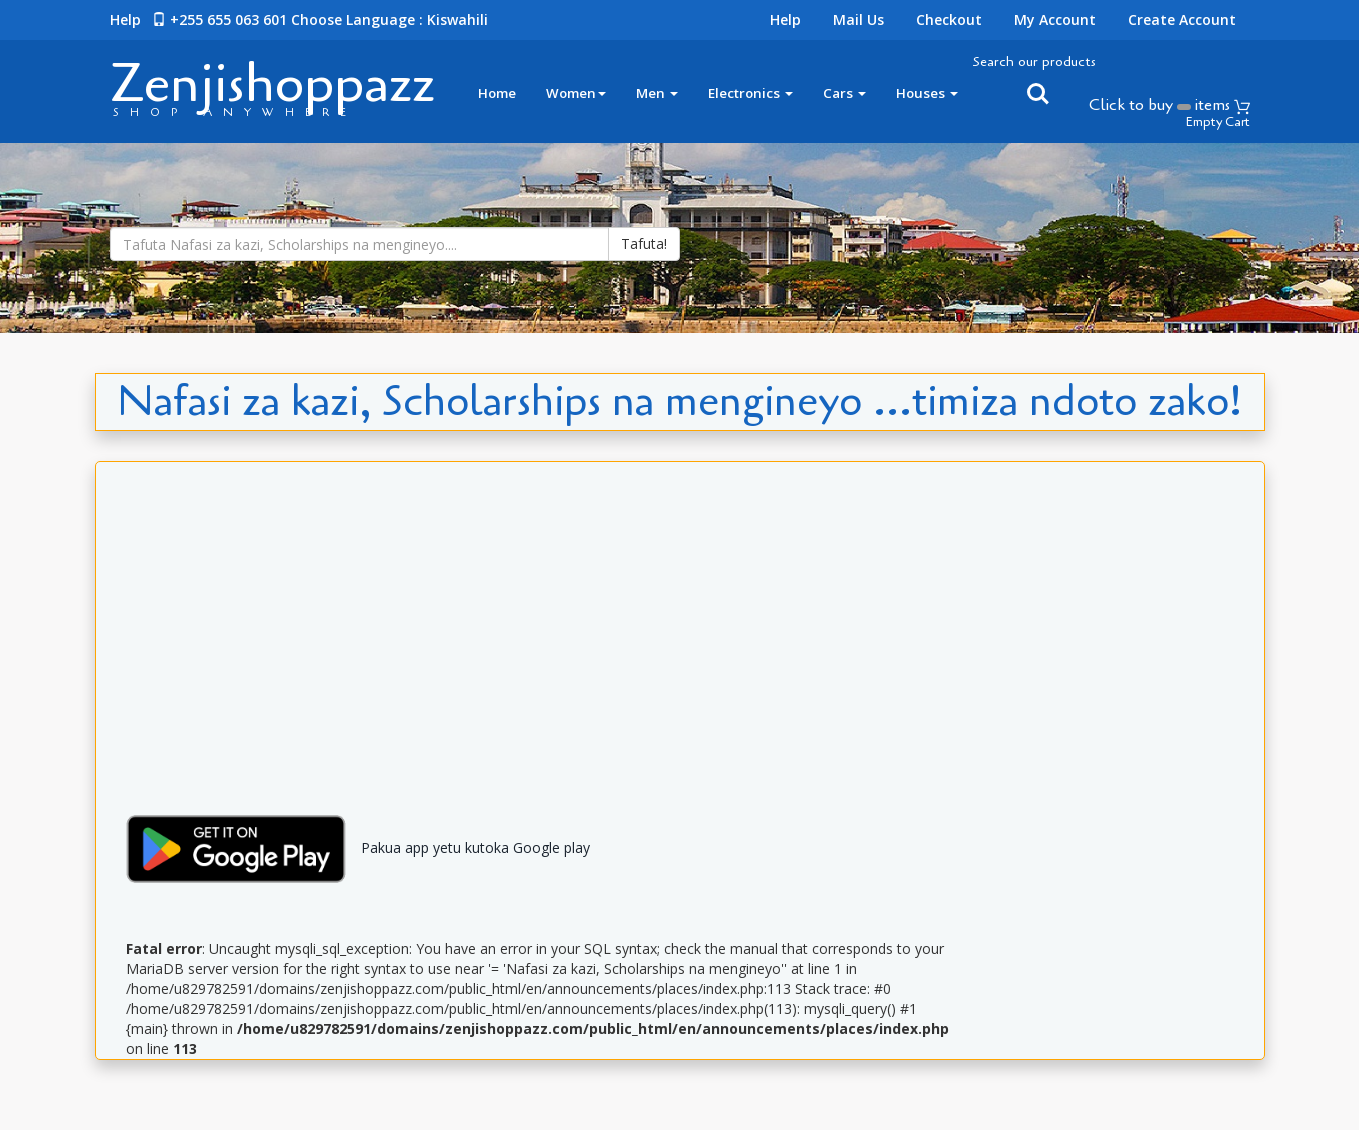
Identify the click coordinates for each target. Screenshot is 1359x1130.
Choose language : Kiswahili (389, 19)
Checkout (949, 19)
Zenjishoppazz (272, 83)
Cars (844, 93)
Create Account (1182, 19)
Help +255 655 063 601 (198, 19)
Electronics (750, 93)
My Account (1055, 19)
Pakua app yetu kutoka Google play (350, 847)
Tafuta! (644, 243)
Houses (927, 93)
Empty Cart (1218, 122)
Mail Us (858, 19)
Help (785, 19)
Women (576, 93)
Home (497, 93)
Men (657, 93)
